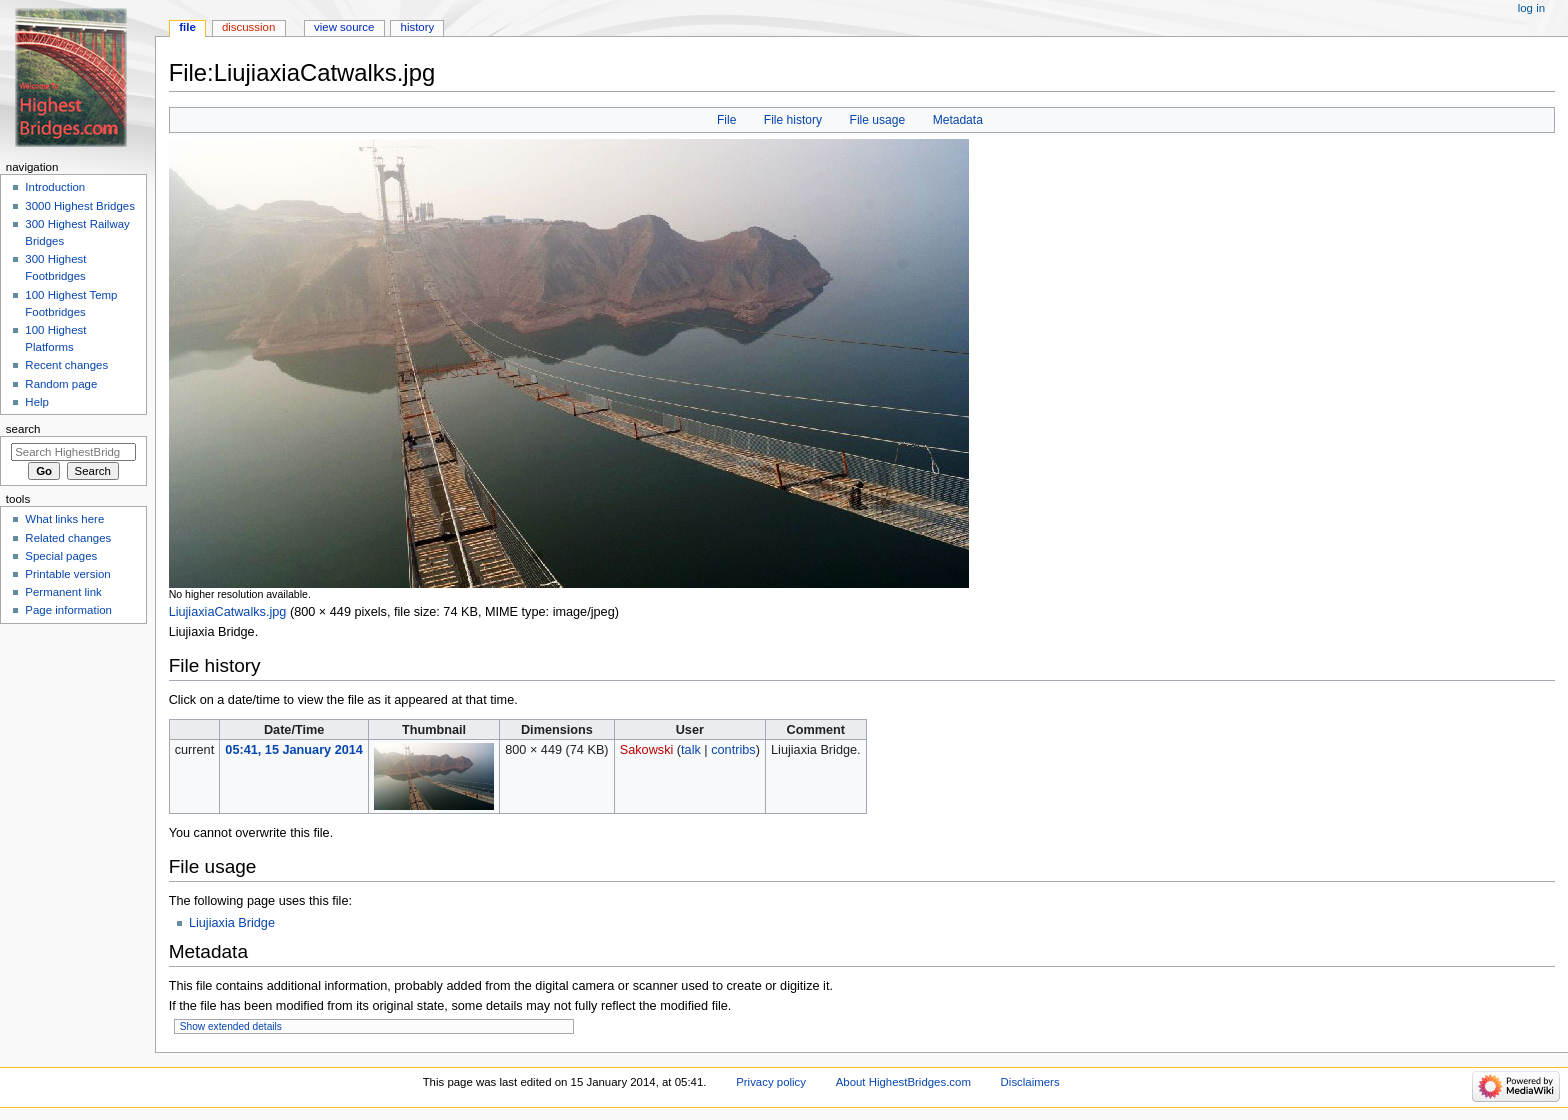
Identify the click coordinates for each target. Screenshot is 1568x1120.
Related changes (68, 538)
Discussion (248, 27)
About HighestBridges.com (903, 1082)
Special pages (61, 556)
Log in (1531, 8)
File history (793, 120)
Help (37, 402)
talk (691, 750)
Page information (68, 610)
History (418, 27)
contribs (733, 750)
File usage (878, 120)
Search (23, 429)
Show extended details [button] (231, 1026)
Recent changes (66, 365)
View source (344, 27)
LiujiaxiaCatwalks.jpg (228, 612)
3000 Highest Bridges (80, 206)
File (726, 120)
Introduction (55, 187)
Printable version (67, 574)
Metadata (958, 120)
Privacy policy (771, 1082)
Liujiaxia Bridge (232, 923)
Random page (61, 384)
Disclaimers (1030, 1082)
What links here (64, 519)
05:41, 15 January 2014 (294, 750)
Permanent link (63, 592)
